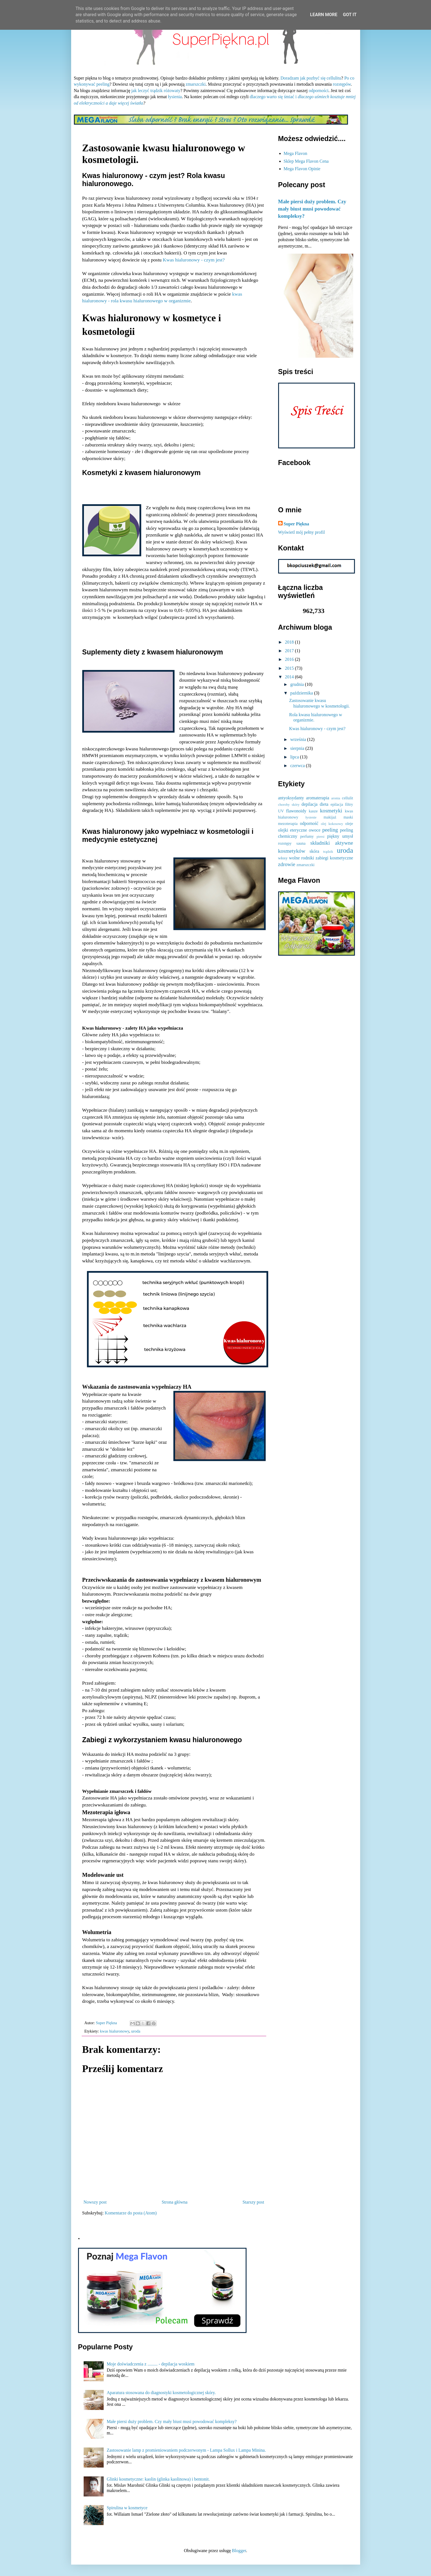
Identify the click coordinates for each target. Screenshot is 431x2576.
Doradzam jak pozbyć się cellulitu (310, 78)
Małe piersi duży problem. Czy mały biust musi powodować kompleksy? (312, 209)
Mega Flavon (295, 153)
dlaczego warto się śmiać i (274, 96)
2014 (290, 676)
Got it (350, 14)
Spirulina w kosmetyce (127, 2507)
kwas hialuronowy (114, 2031)
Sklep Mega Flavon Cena (306, 161)
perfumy (307, 836)
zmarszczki (196, 84)
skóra (314, 851)
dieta (324, 804)
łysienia (175, 96)
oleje (349, 823)
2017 (290, 650)
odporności (318, 90)
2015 (290, 668)
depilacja (310, 804)
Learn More (323, 14)
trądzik (328, 852)
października (302, 693)
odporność (309, 823)
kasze (313, 811)
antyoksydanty (291, 797)
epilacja (337, 804)
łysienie (311, 817)
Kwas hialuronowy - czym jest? (194, 260)
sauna (301, 843)
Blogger (239, 2550)
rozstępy (285, 843)
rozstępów (342, 84)
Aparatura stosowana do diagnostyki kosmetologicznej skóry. (161, 2392)
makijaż (330, 817)
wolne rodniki (301, 858)
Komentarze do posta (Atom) (131, 2213)
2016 (290, 659)
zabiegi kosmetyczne (334, 858)
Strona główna (175, 2202)
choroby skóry (289, 805)
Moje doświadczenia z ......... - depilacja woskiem (151, 2364)
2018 (290, 642)
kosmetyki (331, 811)
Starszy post (253, 2202)
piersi (320, 837)
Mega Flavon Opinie (302, 168)
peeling (330, 830)
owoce (314, 830)
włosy (283, 858)
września (298, 739)
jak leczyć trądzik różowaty (155, 90)
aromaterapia (317, 797)
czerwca (298, 765)
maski (348, 817)
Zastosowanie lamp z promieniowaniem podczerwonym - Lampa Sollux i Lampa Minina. (186, 2450)
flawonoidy (296, 811)
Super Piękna (296, 523)
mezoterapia (288, 823)
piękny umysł (340, 836)
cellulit (347, 798)
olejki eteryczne (292, 830)
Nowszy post (95, 2202)
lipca (295, 757)
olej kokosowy (332, 824)
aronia (335, 798)
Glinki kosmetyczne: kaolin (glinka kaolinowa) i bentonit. (158, 2479)
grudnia (297, 684)
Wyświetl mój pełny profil (301, 532)
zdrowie (286, 864)
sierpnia (297, 748)
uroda (135, 2031)
